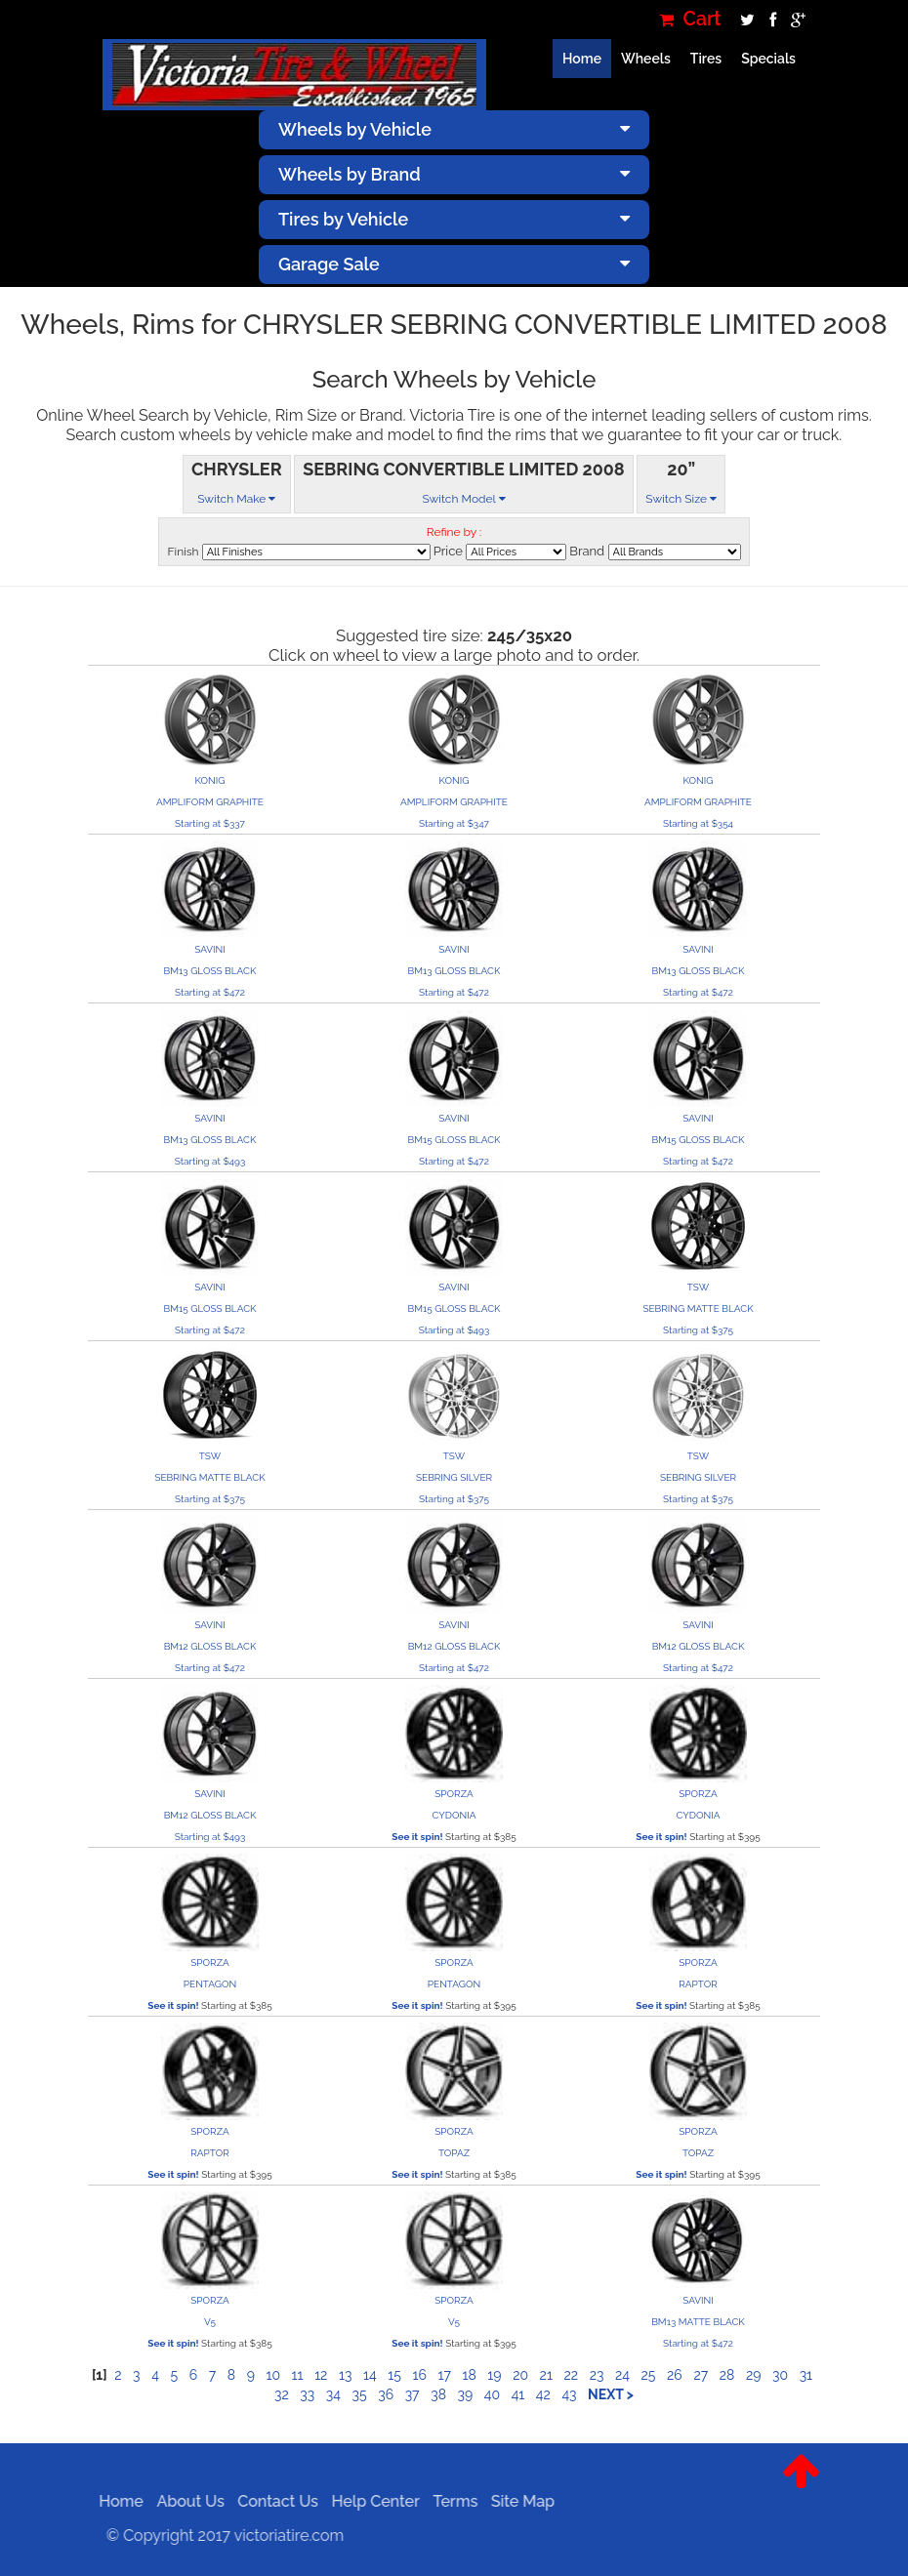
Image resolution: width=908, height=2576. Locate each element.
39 (466, 2394)
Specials (768, 58)
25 (648, 2375)
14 (370, 2375)
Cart (690, 19)
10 (273, 2375)
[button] (801, 2486)
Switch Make (236, 499)
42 (543, 2394)
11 (298, 2375)
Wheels (646, 58)
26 (674, 2375)
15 (394, 2375)
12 (320, 2375)
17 (443, 2375)
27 (700, 2375)
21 (546, 2375)
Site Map (517, 2501)
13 (345, 2375)
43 (568, 2394)
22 (570, 2375)
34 (333, 2394)
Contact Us (271, 2501)
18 (468, 2375)
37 (412, 2394)
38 (438, 2394)
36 (385, 2394)
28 (727, 2375)
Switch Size (681, 499)
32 (281, 2394)
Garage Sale (454, 264)
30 (780, 2375)
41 (518, 2394)
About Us (184, 2501)
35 (359, 2394)
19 (494, 2375)
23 (597, 2375)
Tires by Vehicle (454, 219)
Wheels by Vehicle (454, 129)
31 (806, 2375)
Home (581, 58)
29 (754, 2375)
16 (419, 2375)
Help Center (369, 2501)
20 (520, 2375)
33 (307, 2394)
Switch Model (463, 499)
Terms (449, 2501)
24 (622, 2375)
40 (492, 2394)
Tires (706, 58)
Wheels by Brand (454, 174)
